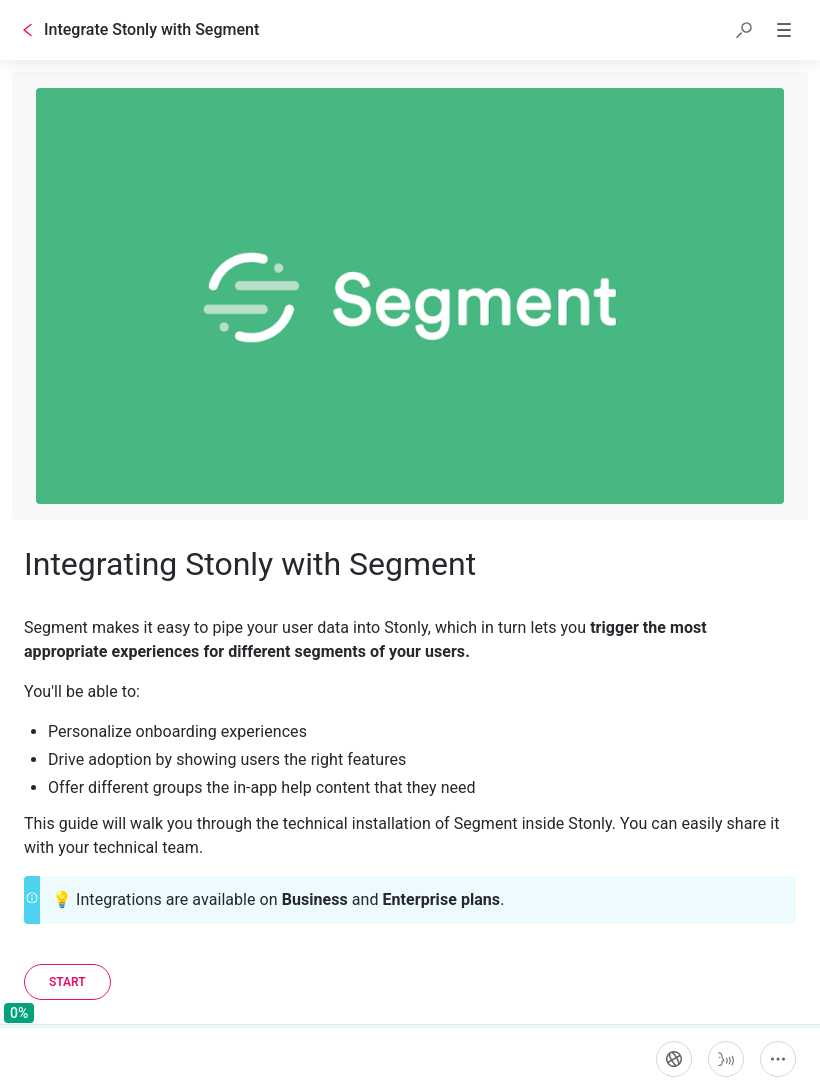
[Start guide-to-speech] (726, 1059)
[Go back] (28, 30)
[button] (744, 30)
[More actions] (778, 1059)
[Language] (674, 1059)
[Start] (67, 982)
